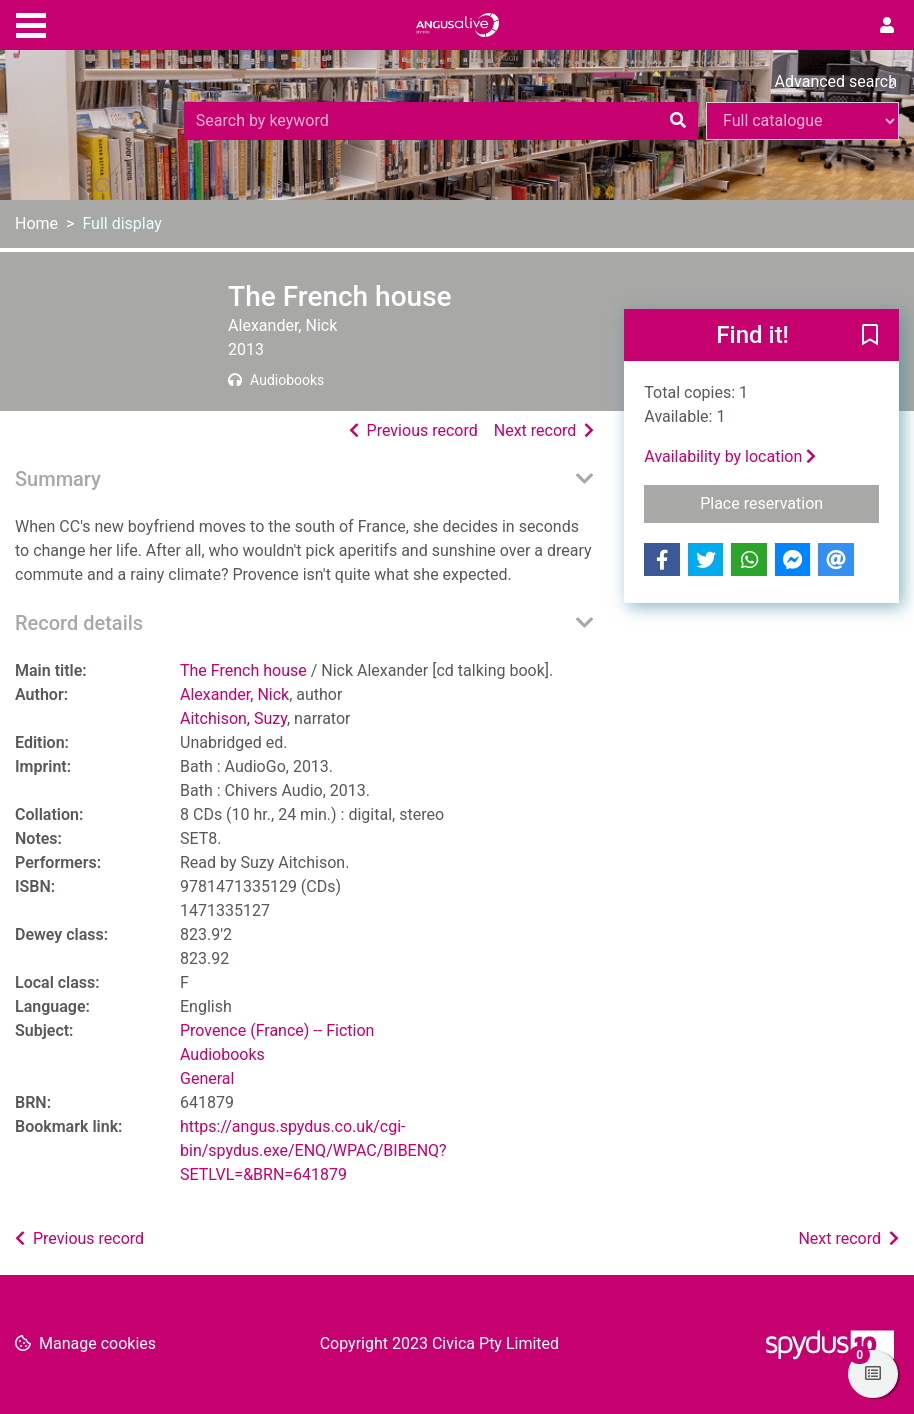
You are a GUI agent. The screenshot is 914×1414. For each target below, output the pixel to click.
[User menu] (887, 26)
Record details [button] (79, 623)
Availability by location (730, 456)
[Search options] (802, 121)
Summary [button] (58, 479)
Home (36, 223)
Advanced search (836, 81)
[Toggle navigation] (31, 23)
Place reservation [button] (789, 502)
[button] (870, 336)
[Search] (678, 121)
